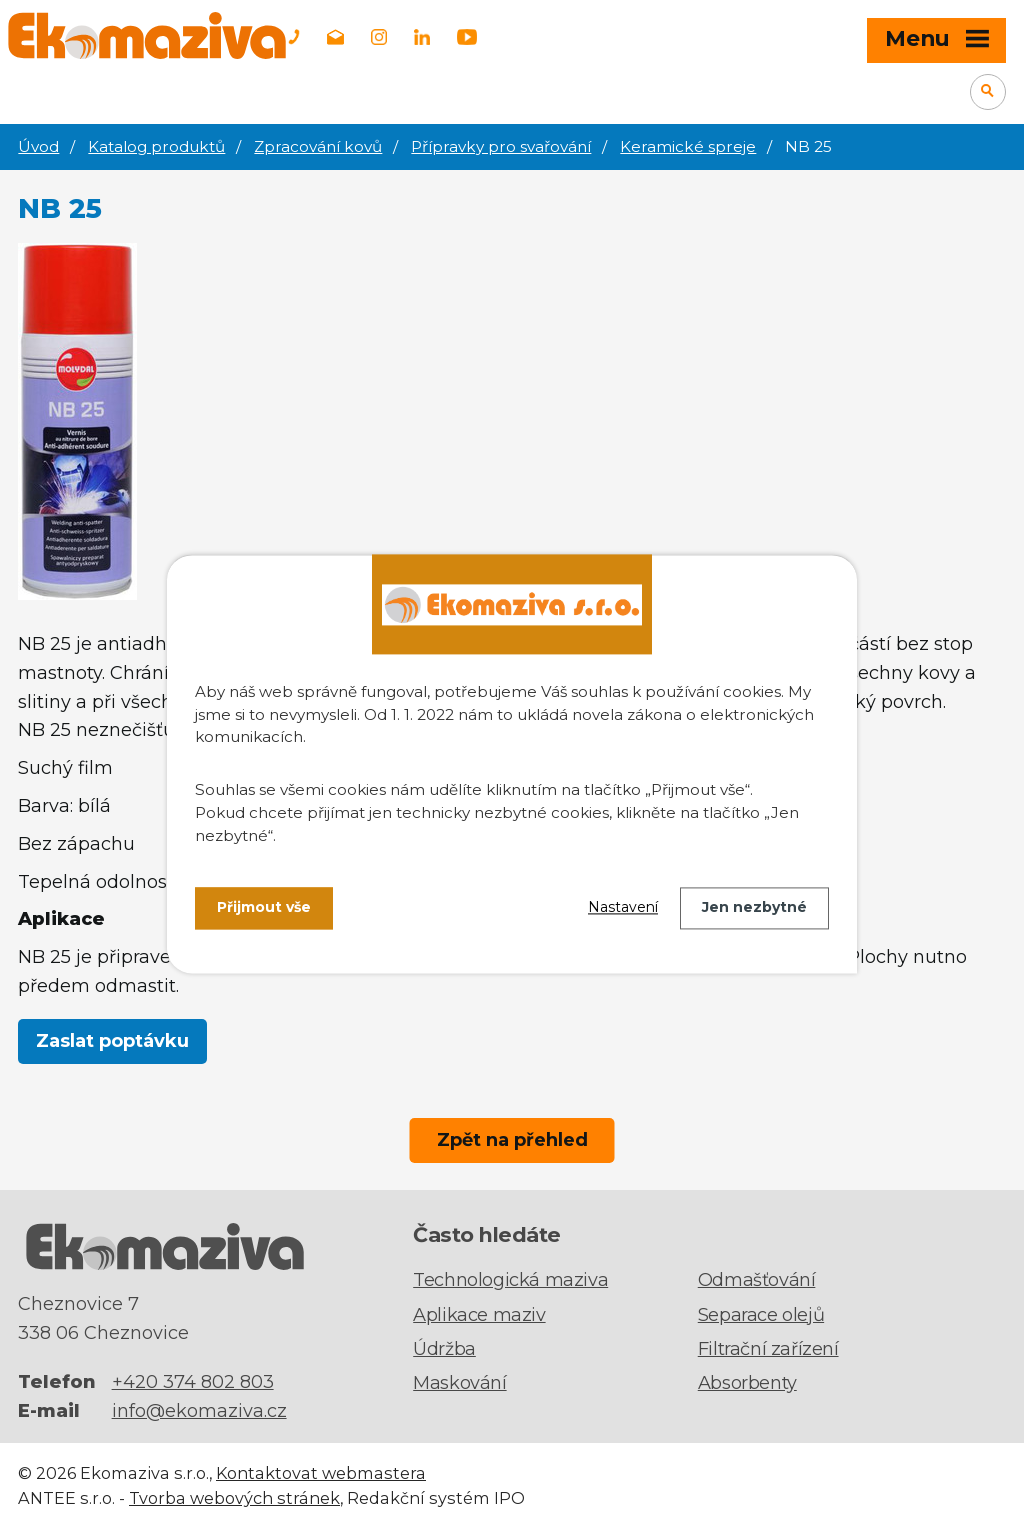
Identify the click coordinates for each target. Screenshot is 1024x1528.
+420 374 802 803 (193, 1382)
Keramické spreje (688, 146)
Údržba (444, 1349)
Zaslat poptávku (112, 1041)
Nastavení (623, 908)
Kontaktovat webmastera (321, 1473)
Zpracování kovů (318, 146)
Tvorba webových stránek (234, 1498)
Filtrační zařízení (768, 1349)
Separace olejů (761, 1315)
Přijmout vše (264, 908)
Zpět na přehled (512, 1140)
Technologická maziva (510, 1280)
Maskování (459, 1383)
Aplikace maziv (479, 1315)
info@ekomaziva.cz (199, 1411)
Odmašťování (757, 1280)
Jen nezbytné (754, 908)
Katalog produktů (156, 146)
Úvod (38, 146)
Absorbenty (747, 1383)
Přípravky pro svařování (501, 146)
